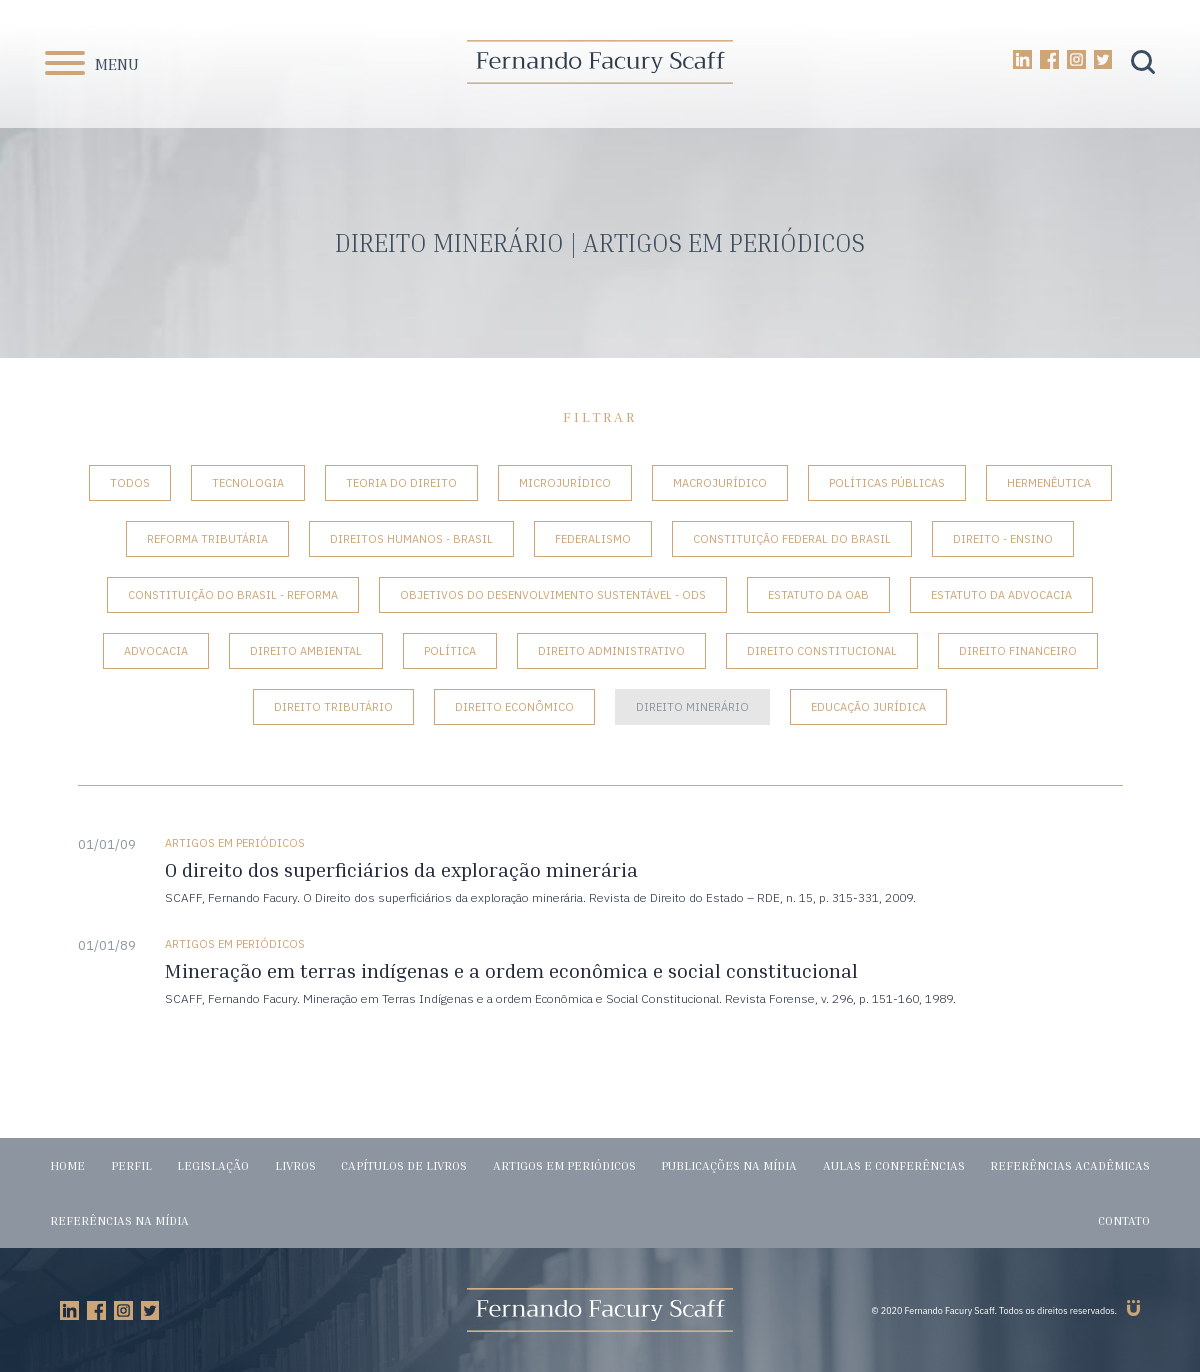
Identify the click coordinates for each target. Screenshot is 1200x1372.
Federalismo (593, 539)
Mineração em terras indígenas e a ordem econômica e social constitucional (511, 970)
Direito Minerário (692, 707)
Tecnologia (248, 483)
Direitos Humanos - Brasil (411, 539)
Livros (295, 1165)
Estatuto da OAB (818, 595)
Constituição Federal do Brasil (792, 539)
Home (67, 1165)
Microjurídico (565, 483)
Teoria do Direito (401, 483)
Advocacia (156, 651)
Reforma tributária (207, 539)
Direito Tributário (333, 707)
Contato (1124, 1220)
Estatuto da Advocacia (1001, 595)
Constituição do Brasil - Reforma (233, 595)
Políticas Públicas (887, 483)
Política (450, 651)
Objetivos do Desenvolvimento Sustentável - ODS (553, 595)
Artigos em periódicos (564, 1165)
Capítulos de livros (404, 1165)
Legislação (213, 1165)
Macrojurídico (720, 483)
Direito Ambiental (306, 651)
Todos (130, 483)
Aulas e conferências (894, 1165)
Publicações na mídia (729, 1165)
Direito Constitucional (822, 651)
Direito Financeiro (1018, 651)
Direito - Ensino (1003, 539)
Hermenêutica (1049, 483)
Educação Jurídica (868, 707)
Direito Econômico (514, 707)
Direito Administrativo (611, 651)
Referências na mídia (119, 1220)
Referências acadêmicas (1070, 1165)
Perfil (131, 1165)
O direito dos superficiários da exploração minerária (401, 869)
